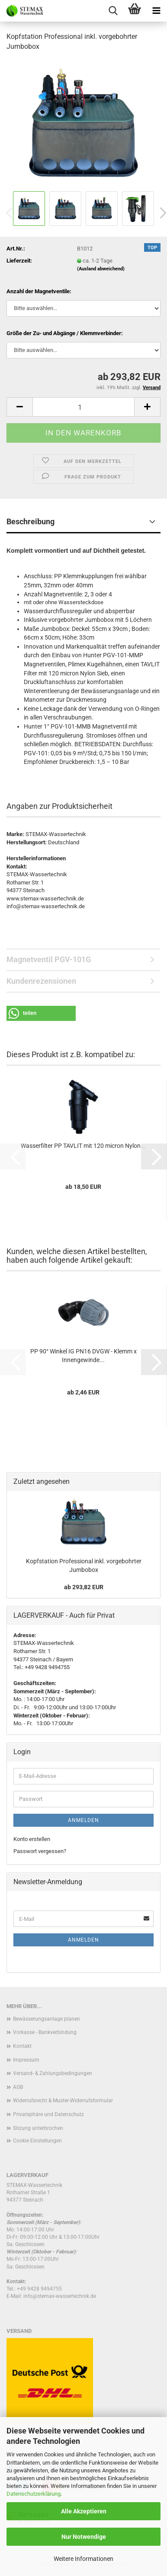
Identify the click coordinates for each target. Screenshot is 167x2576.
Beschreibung (30, 521)
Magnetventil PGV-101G (48, 959)
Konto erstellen (31, 1839)
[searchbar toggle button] (113, 11)
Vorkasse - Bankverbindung (45, 2032)
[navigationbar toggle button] (156, 11)
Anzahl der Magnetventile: (38, 291)
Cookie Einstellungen (37, 2141)
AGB (18, 2087)
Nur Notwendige (83, 2536)
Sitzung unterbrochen (38, 2128)
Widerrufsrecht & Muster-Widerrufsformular (63, 2101)
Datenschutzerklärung (33, 2493)
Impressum (26, 2060)
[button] (19, 407)
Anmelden (83, 1820)
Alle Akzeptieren (83, 2511)
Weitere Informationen (83, 2558)
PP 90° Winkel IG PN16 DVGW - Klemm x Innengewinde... (83, 1355)
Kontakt (22, 2046)
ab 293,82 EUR (83, 1587)
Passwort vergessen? (39, 1851)
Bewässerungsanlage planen (46, 2019)
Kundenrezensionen (41, 980)
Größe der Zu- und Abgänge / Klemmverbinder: (64, 333)
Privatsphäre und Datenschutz (48, 2114)
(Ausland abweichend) (101, 269)
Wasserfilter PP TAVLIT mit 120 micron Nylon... (83, 1145)
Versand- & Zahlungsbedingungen (52, 2073)
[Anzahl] (83, 407)
